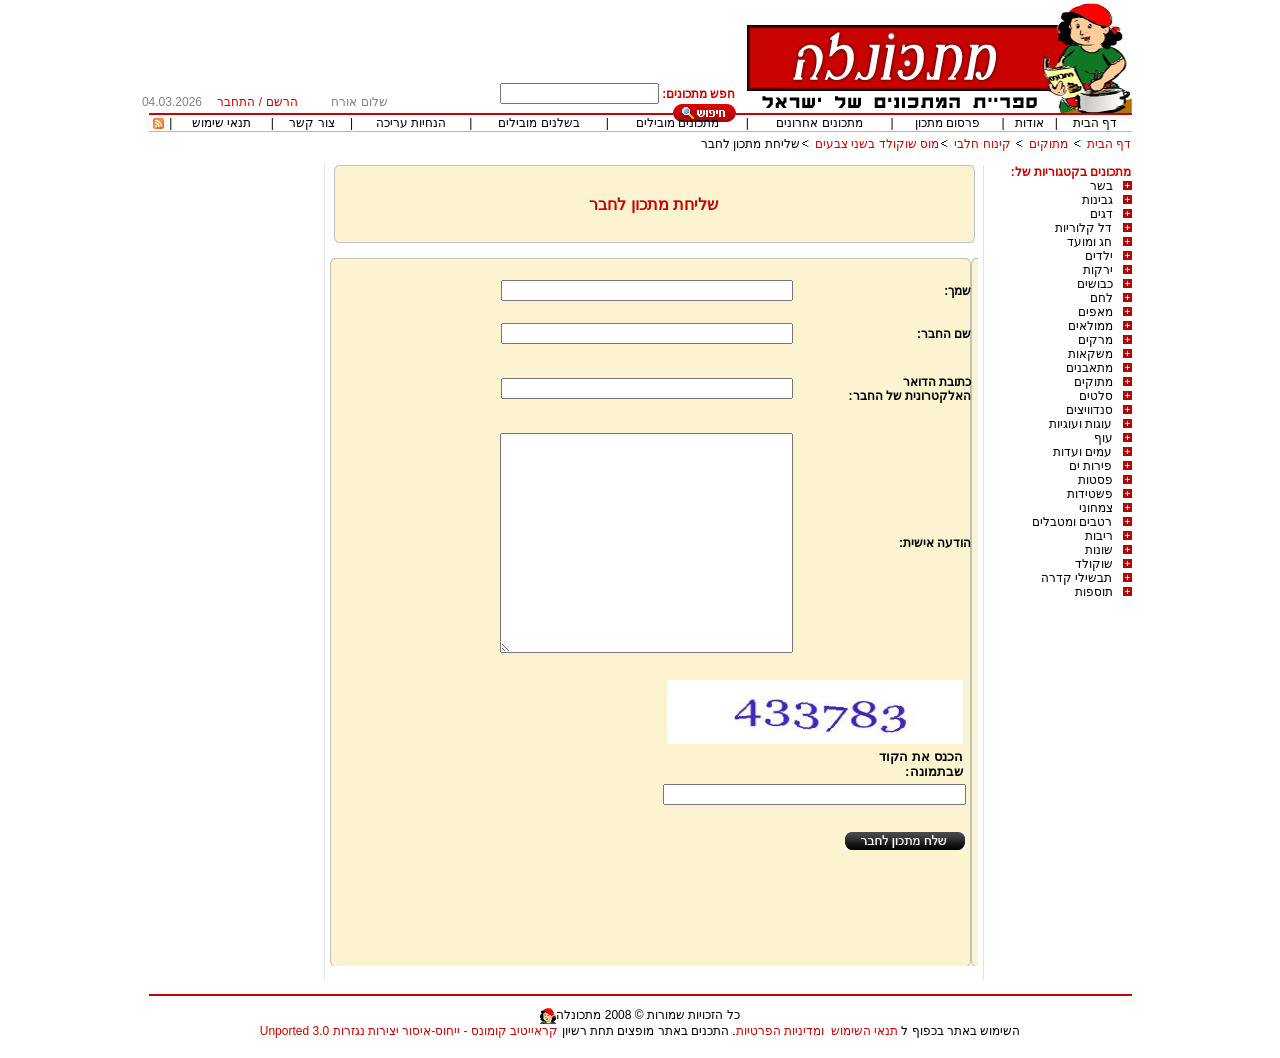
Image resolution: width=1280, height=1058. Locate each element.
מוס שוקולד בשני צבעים (877, 144)
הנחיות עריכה (411, 123)
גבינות (1097, 200)
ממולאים (1090, 326)
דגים (1101, 214)
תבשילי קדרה (1076, 578)
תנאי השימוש (864, 1031)
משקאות (1090, 354)
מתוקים (1048, 144)
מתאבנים (1089, 368)
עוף (1103, 438)
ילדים (1099, 256)
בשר (1101, 186)
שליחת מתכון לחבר (750, 144)
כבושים (1095, 284)
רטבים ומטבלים (1072, 522)
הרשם (282, 102)
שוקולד (1094, 564)
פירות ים (1090, 466)
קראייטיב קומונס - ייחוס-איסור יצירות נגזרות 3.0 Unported (409, 1031)
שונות (1099, 550)
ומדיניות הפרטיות (780, 1031)
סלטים (1096, 396)
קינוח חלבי (982, 144)
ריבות (1099, 536)
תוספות (1094, 592)
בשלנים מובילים (538, 123)
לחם (1101, 298)
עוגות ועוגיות (1080, 424)
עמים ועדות (1082, 452)
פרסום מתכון (947, 123)
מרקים (1095, 340)
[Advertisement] (234, 465)
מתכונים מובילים (677, 123)
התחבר (236, 102)
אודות (1029, 123)
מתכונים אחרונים (819, 123)
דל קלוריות (1083, 228)
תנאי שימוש (221, 123)
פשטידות (1090, 494)
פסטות (1095, 480)
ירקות (1098, 270)
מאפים (1095, 312)
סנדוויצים (1089, 410)
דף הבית (1095, 123)
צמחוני (1096, 508)
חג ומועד (1089, 242)
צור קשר (311, 123)
